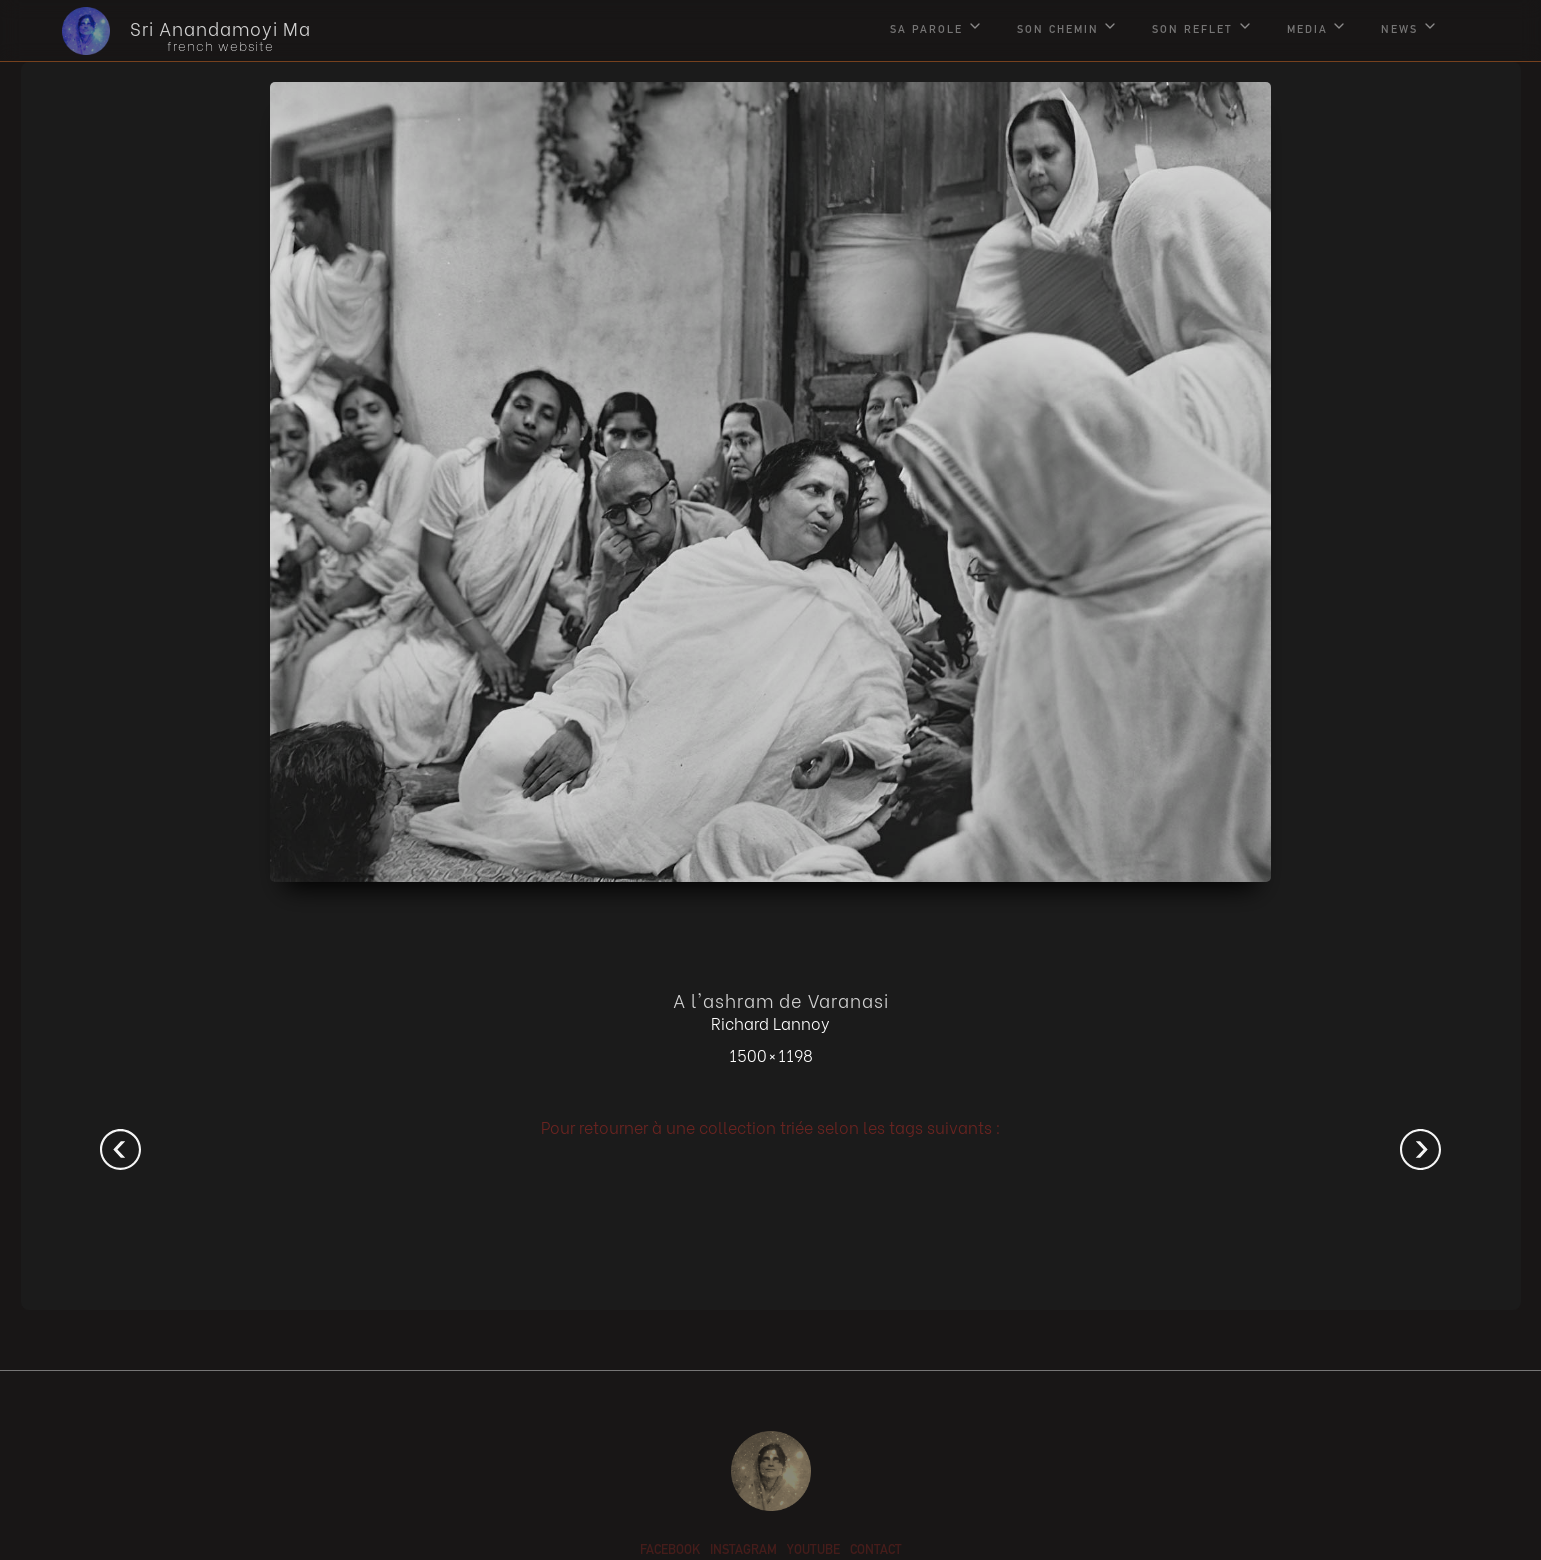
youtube (813, 1551)
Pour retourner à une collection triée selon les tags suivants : (771, 1126)
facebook (670, 1551)
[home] (171, 31)
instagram (743, 1551)
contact (876, 1551)
